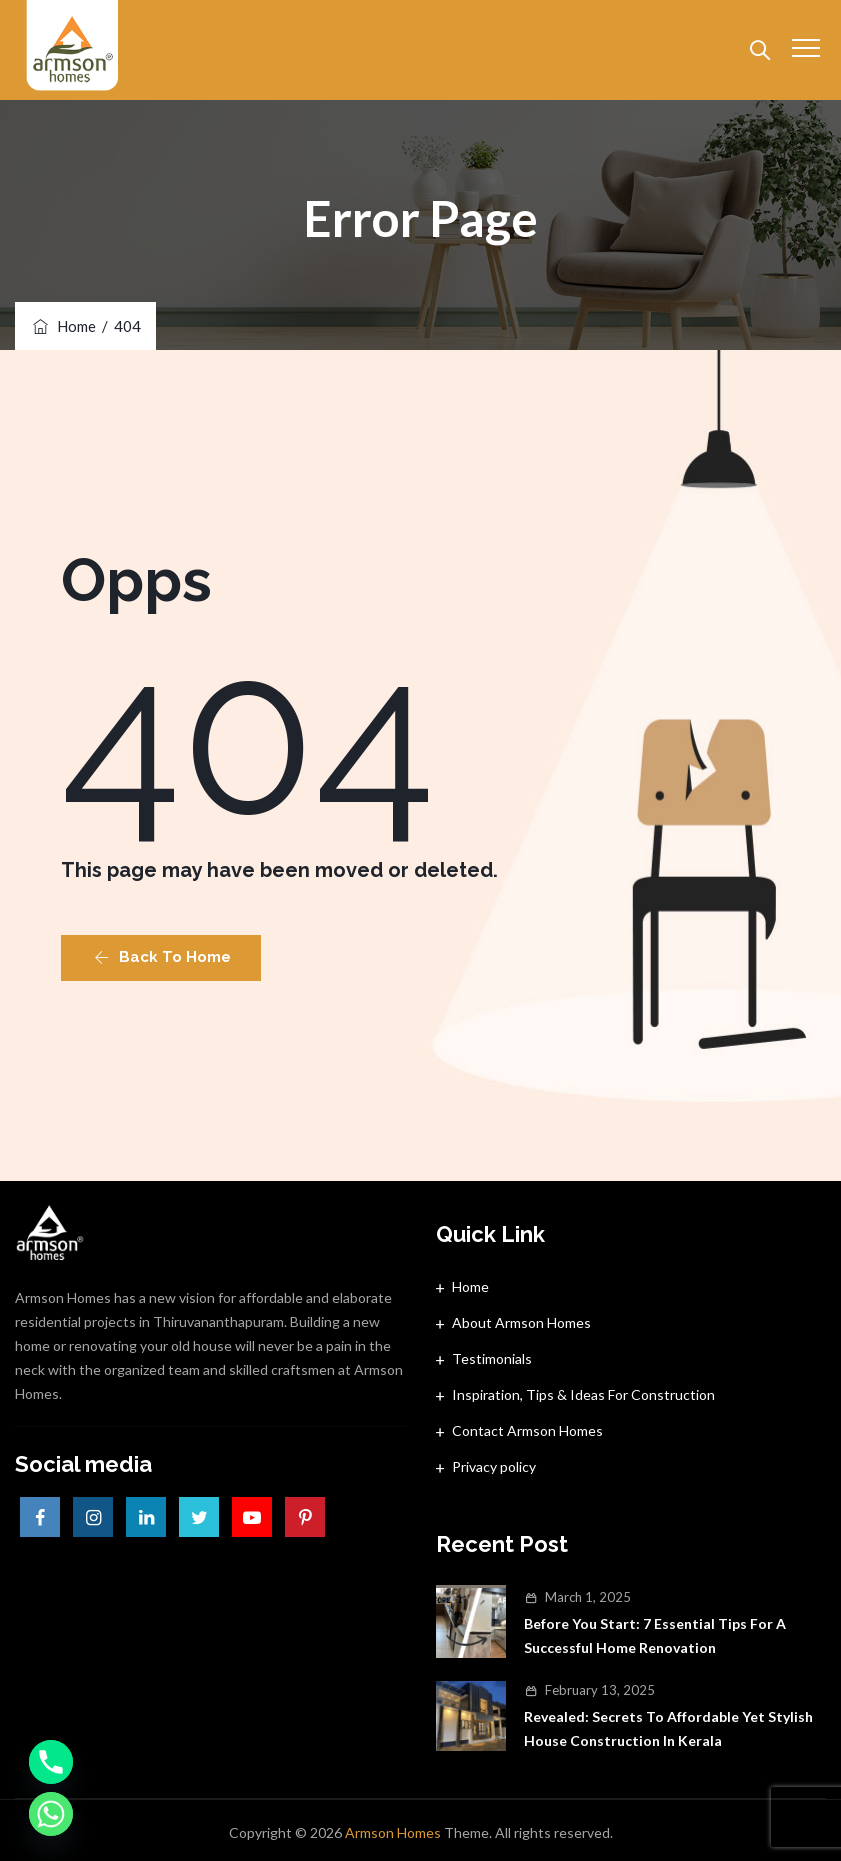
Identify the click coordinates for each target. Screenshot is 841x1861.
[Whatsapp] (51, 1814)
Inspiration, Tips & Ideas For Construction (583, 1394)
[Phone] (51, 1762)
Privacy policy (494, 1466)
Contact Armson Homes (527, 1430)
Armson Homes (393, 1832)
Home (63, 326)
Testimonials (492, 1358)
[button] (161, 958)
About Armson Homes (521, 1322)
